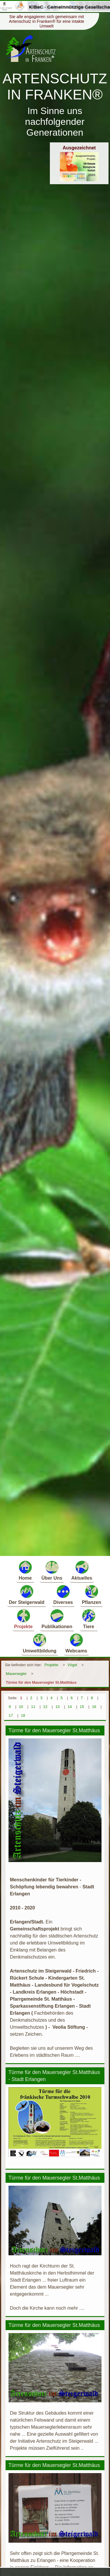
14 (69, 1706)
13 (57, 1706)
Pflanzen (91, 1594)
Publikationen (57, 1618)
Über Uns (51, 1570)
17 (11, 1715)
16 (94, 1706)
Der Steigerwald (26, 1594)
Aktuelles (81, 1570)
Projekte (23, 1618)
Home (25, 1570)
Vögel (72, 1665)
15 (82, 1706)
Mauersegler (16, 1673)
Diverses (63, 1594)
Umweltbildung (40, 1643)
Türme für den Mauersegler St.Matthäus (41, 1682)
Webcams (76, 1643)
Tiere (88, 1618)
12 (45, 1706)
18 (23, 1715)
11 (33, 1706)
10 (21, 1706)
